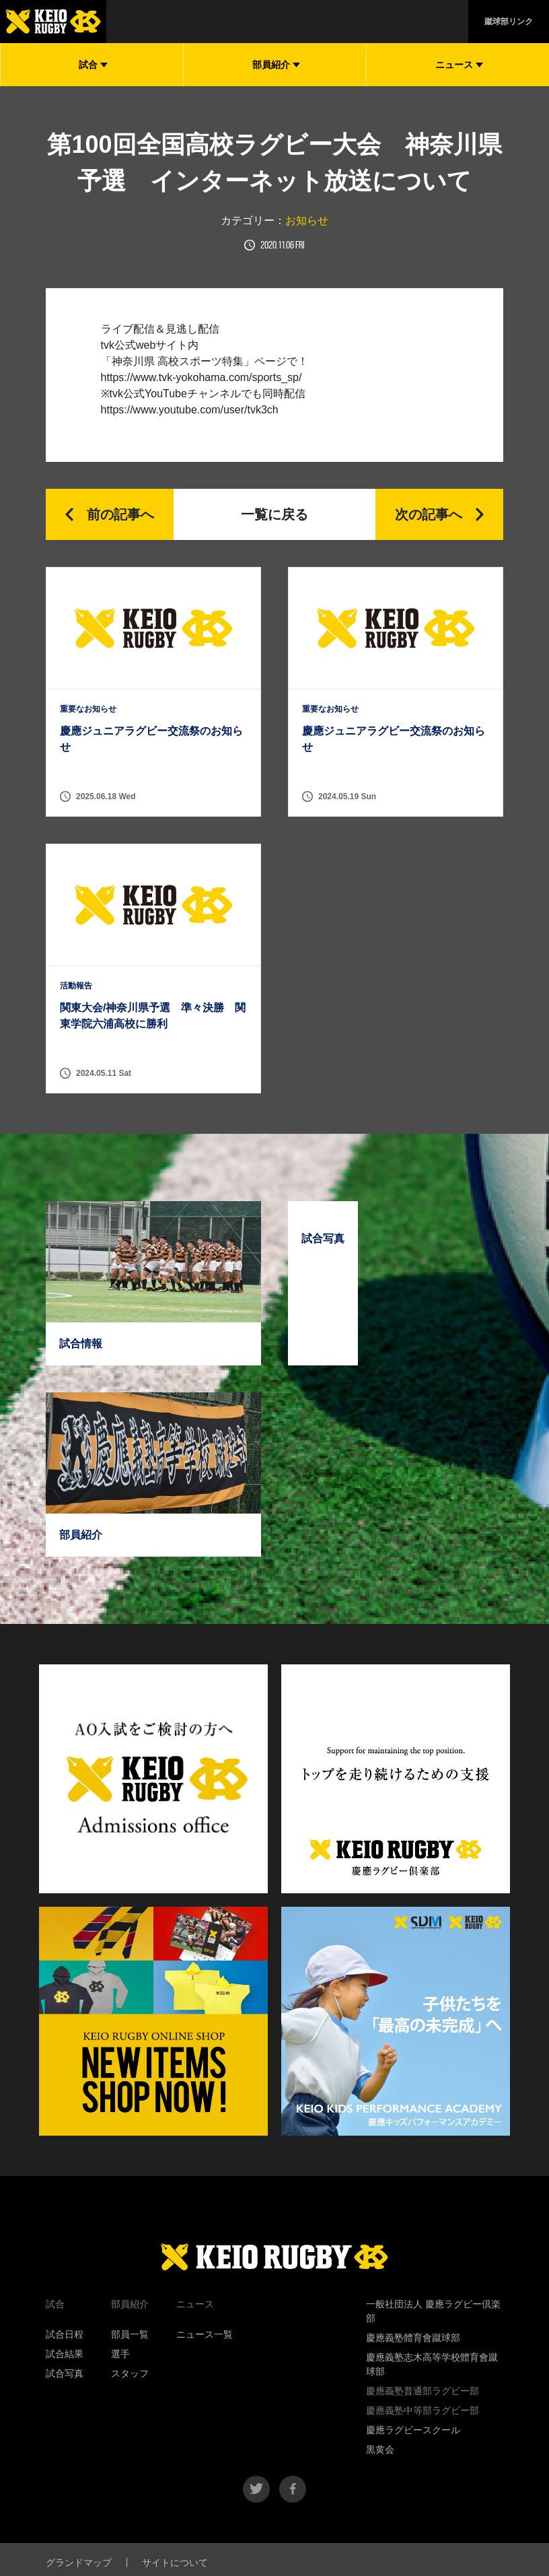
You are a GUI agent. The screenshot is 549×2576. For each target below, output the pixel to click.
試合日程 (64, 2334)
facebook (292, 2489)
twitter (256, 2489)
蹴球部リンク (508, 21)
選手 (120, 2353)
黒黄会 (380, 2449)
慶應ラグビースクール (413, 2430)
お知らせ (306, 220)
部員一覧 (130, 2334)
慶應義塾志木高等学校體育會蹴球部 (432, 2364)
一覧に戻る (274, 514)
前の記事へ (120, 514)
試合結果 (64, 2353)
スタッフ (130, 2373)
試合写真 (64, 2373)
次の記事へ (428, 514)
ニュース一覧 (204, 2334)
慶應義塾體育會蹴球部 (413, 2337)
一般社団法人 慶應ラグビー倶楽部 (433, 2311)
